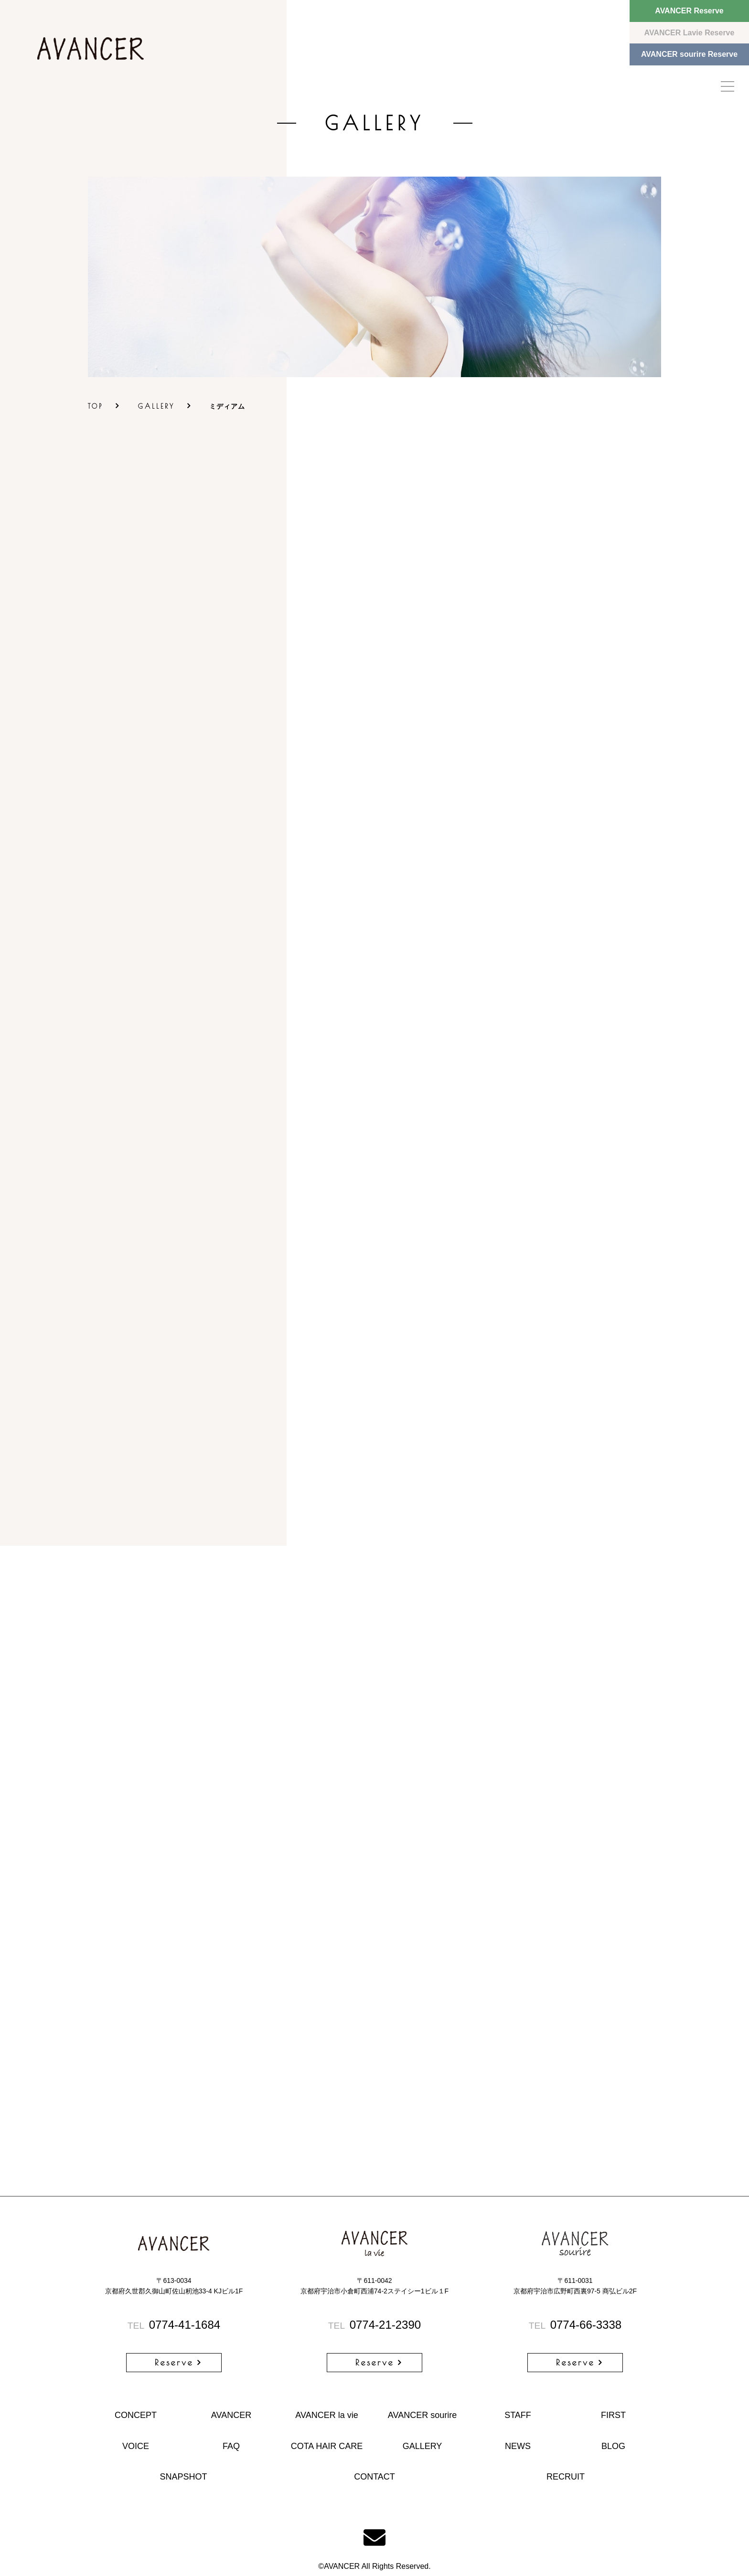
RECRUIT (565, 2476)
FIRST (613, 2415)
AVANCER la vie (326, 2415)
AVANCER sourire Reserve (689, 54)
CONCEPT (136, 2415)
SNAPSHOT (183, 2476)
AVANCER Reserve (689, 11)
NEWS (518, 2446)
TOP (95, 406)
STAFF (517, 2415)
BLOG (613, 2446)
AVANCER (231, 2415)
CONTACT (374, 2476)
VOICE (135, 2446)
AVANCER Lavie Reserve (689, 33)
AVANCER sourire (422, 2415)
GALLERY (156, 406)
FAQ (231, 2446)
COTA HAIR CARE (327, 2446)
